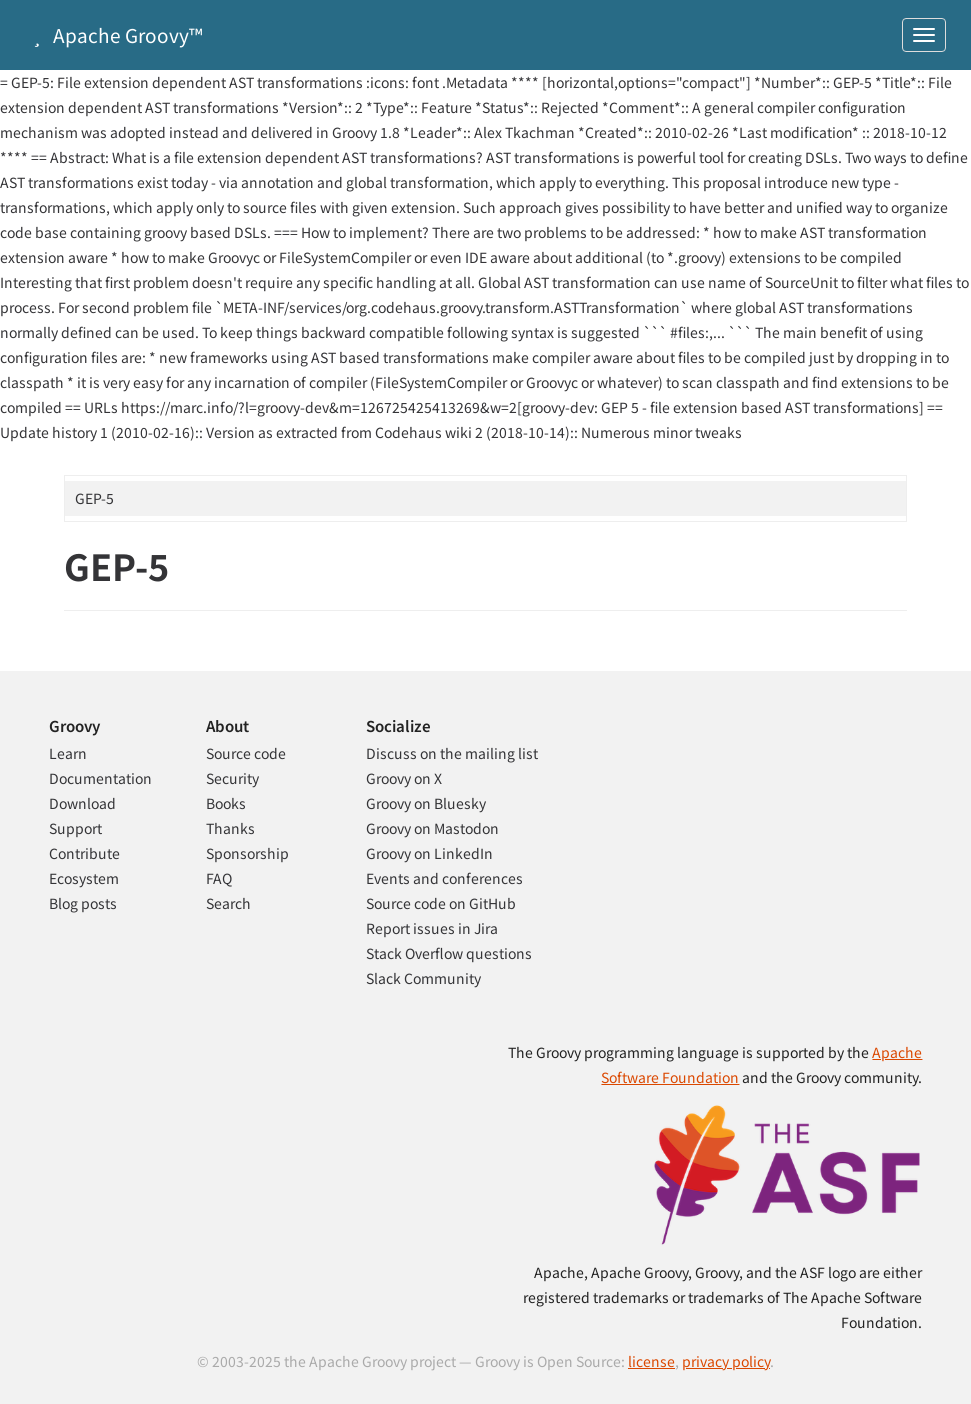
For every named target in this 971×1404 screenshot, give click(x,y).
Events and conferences (444, 878)
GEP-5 (94, 498)
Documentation (100, 778)
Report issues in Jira (432, 928)
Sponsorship (247, 853)
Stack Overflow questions (449, 953)
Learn (68, 753)
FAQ (219, 878)
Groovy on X (404, 778)
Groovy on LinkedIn (429, 853)
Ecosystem (84, 878)
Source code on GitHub (441, 903)
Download (82, 803)
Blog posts (83, 903)
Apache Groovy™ (114, 34)
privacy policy (726, 1361)
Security (232, 778)
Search (228, 903)
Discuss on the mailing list (452, 753)
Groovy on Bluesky (426, 803)
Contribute (84, 853)
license (651, 1361)
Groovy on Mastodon (432, 828)
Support (75, 828)
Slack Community (423, 978)
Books (226, 803)
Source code (246, 753)
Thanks (230, 828)
